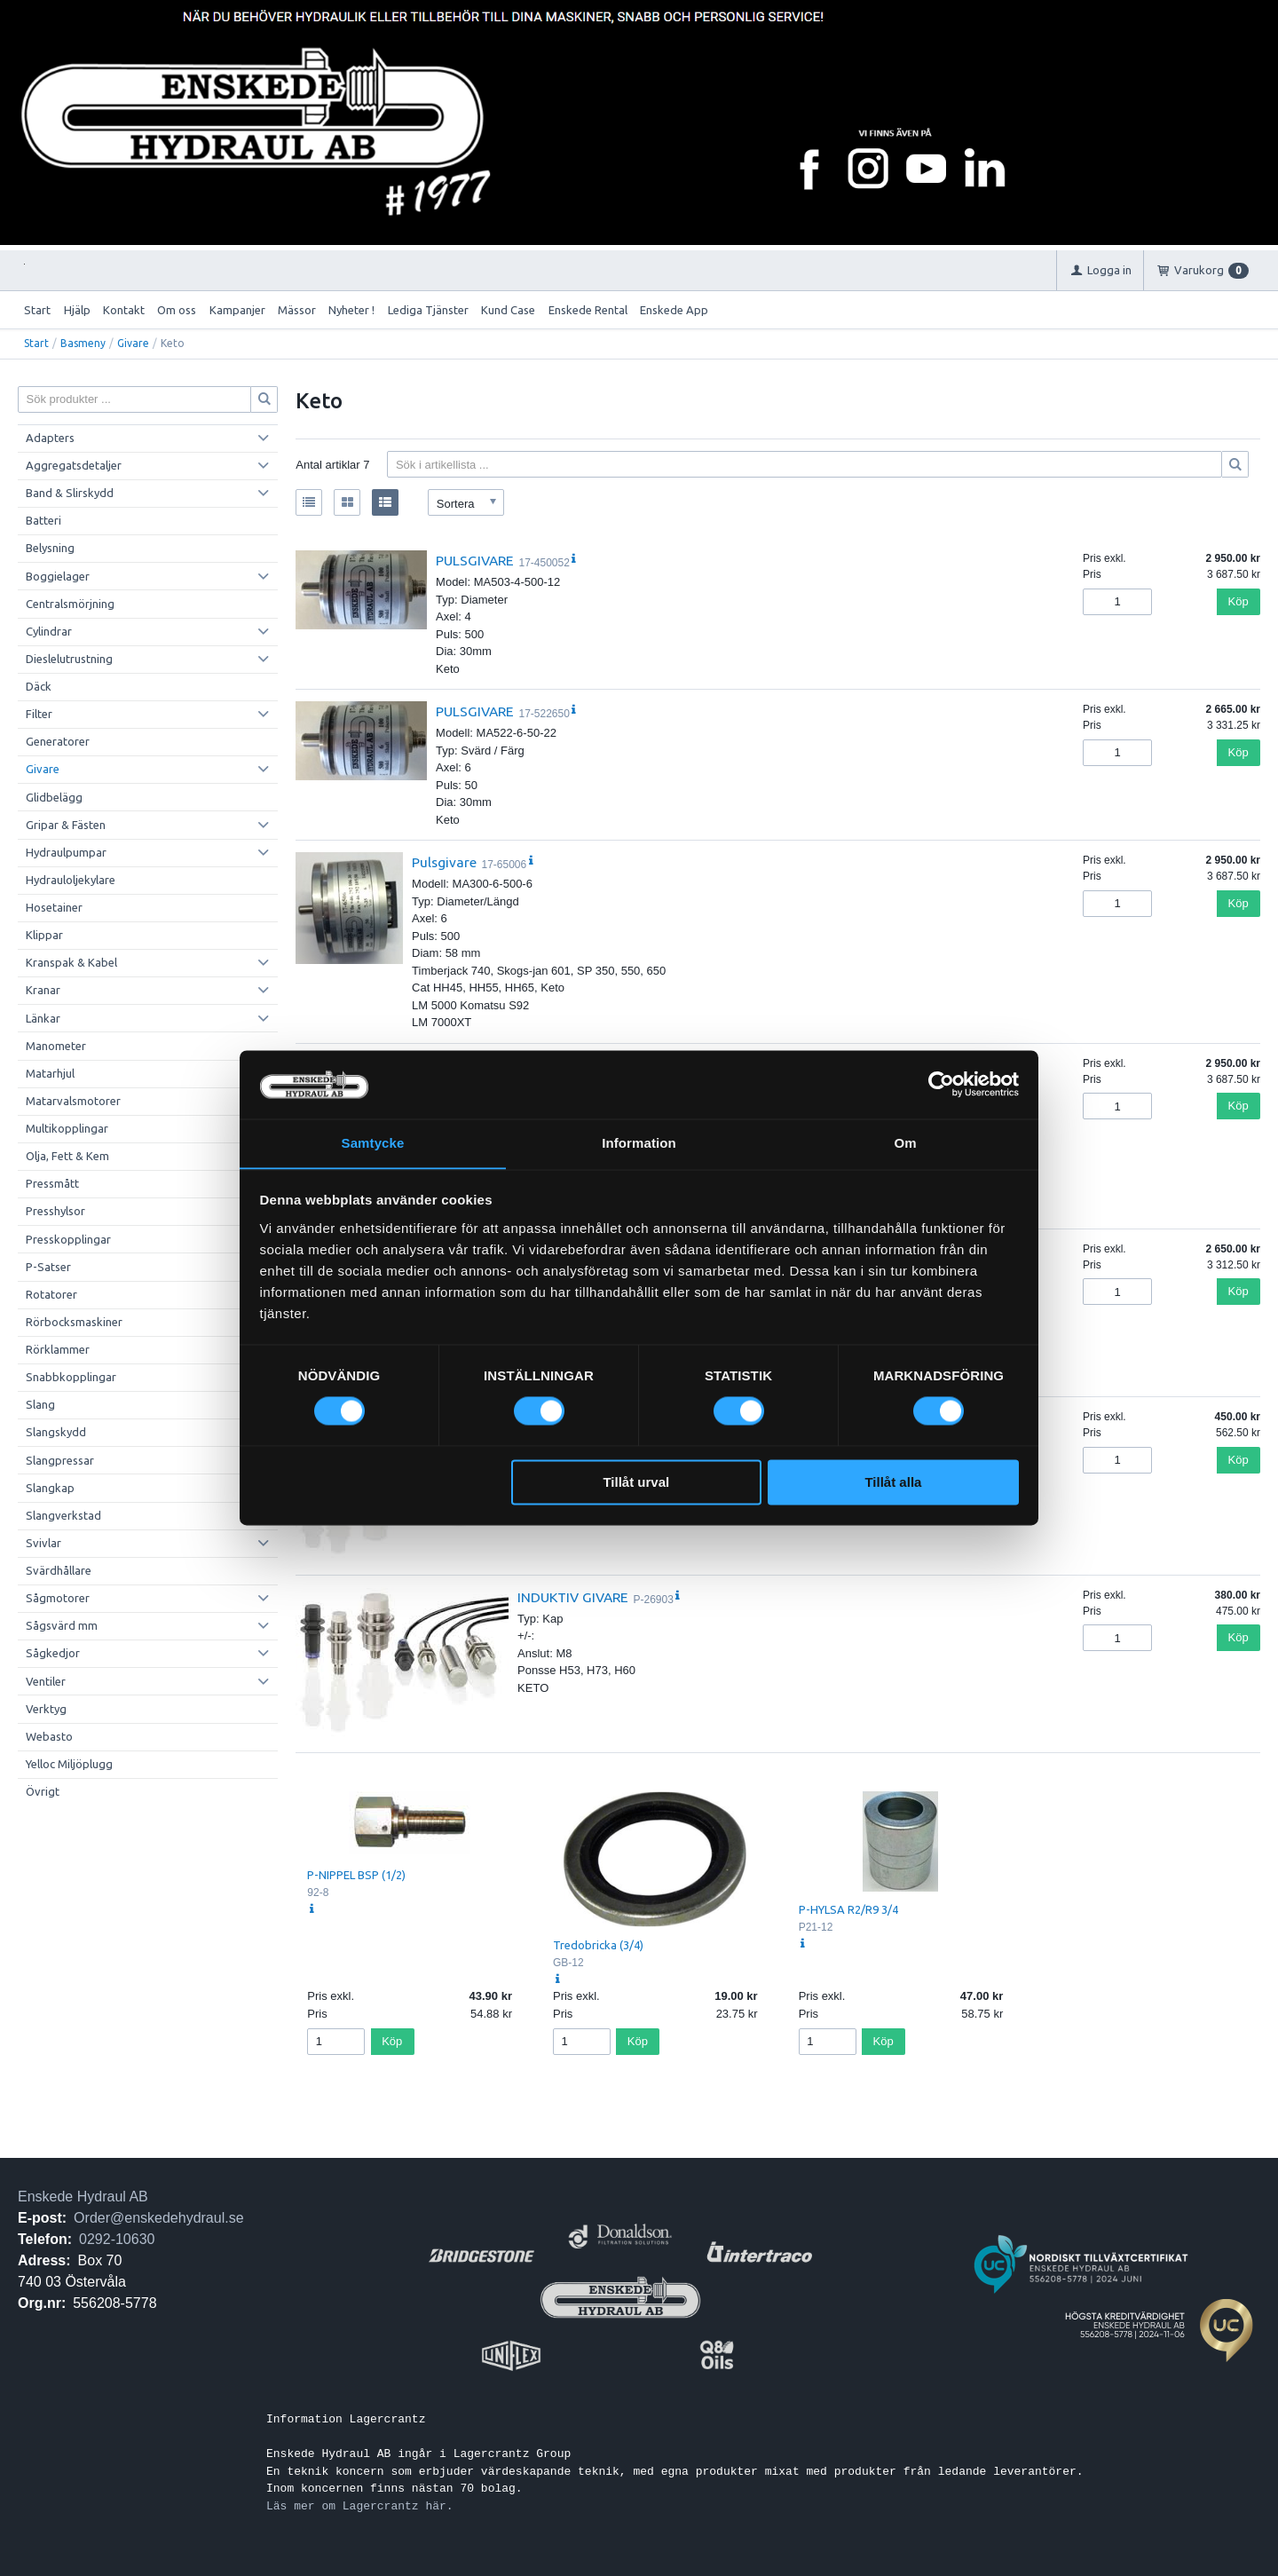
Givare (133, 343)
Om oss (176, 310)
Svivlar (43, 1543)
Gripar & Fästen (66, 824)
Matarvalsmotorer (73, 1100)
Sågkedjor (53, 1653)
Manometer (56, 1045)
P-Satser (48, 1266)
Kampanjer (237, 310)
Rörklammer (58, 1349)
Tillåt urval (636, 1482)
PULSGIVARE (475, 560)
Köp (1238, 601)
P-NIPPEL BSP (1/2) (356, 1875)
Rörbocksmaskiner (74, 1322)
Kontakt (124, 310)
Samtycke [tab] (373, 1142)
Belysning (50, 547)
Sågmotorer (58, 1598)
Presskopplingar (68, 1239)
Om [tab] (905, 1142)
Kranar (43, 990)
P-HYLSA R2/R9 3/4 (848, 1909)
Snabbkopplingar (71, 1377)
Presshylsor (55, 1211)
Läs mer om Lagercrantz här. (360, 2506)
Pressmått (52, 1183)
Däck (38, 686)
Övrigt (42, 1791)
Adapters (50, 437)
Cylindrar (49, 631)
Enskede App (674, 310)
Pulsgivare (444, 862)
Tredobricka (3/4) (598, 1945)
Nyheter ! (351, 310)
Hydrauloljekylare (70, 879)
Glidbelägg (54, 797)
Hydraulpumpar (66, 852)
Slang (40, 1404)
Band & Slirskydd (70, 492)
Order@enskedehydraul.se (158, 2217)
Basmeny (83, 343)
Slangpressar (60, 1460)
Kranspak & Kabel (71, 962)
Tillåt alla (892, 1482)
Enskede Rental (587, 310)
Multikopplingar (67, 1128)
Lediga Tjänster (428, 310)
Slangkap (50, 1488)
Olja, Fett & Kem (67, 1156)
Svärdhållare (58, 1570)
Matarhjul (50, 1073)
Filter (39, 713)
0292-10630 (116, 2239)
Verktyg (46, 1709)
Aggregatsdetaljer (74, 465)
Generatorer (58, 741)
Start (37, 310)
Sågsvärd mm (62, 1625)
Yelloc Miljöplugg (69, 1764)
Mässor (297, 310)
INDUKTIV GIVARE (572, 1597)
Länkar (43, 1018)
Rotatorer (51, 1294)
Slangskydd (56, 1432)
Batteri (43, 520)
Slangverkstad (63, 1515)
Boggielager (58, 576)
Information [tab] (639, 1142)
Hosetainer (54, 907)
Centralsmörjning (70, 603)
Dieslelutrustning (69, 658)
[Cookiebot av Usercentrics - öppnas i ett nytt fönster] (941, 1084)
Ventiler (46, 1681)
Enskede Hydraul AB (83, 2196)
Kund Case (508, 310)
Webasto (49, 1736)
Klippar (44, 934)
